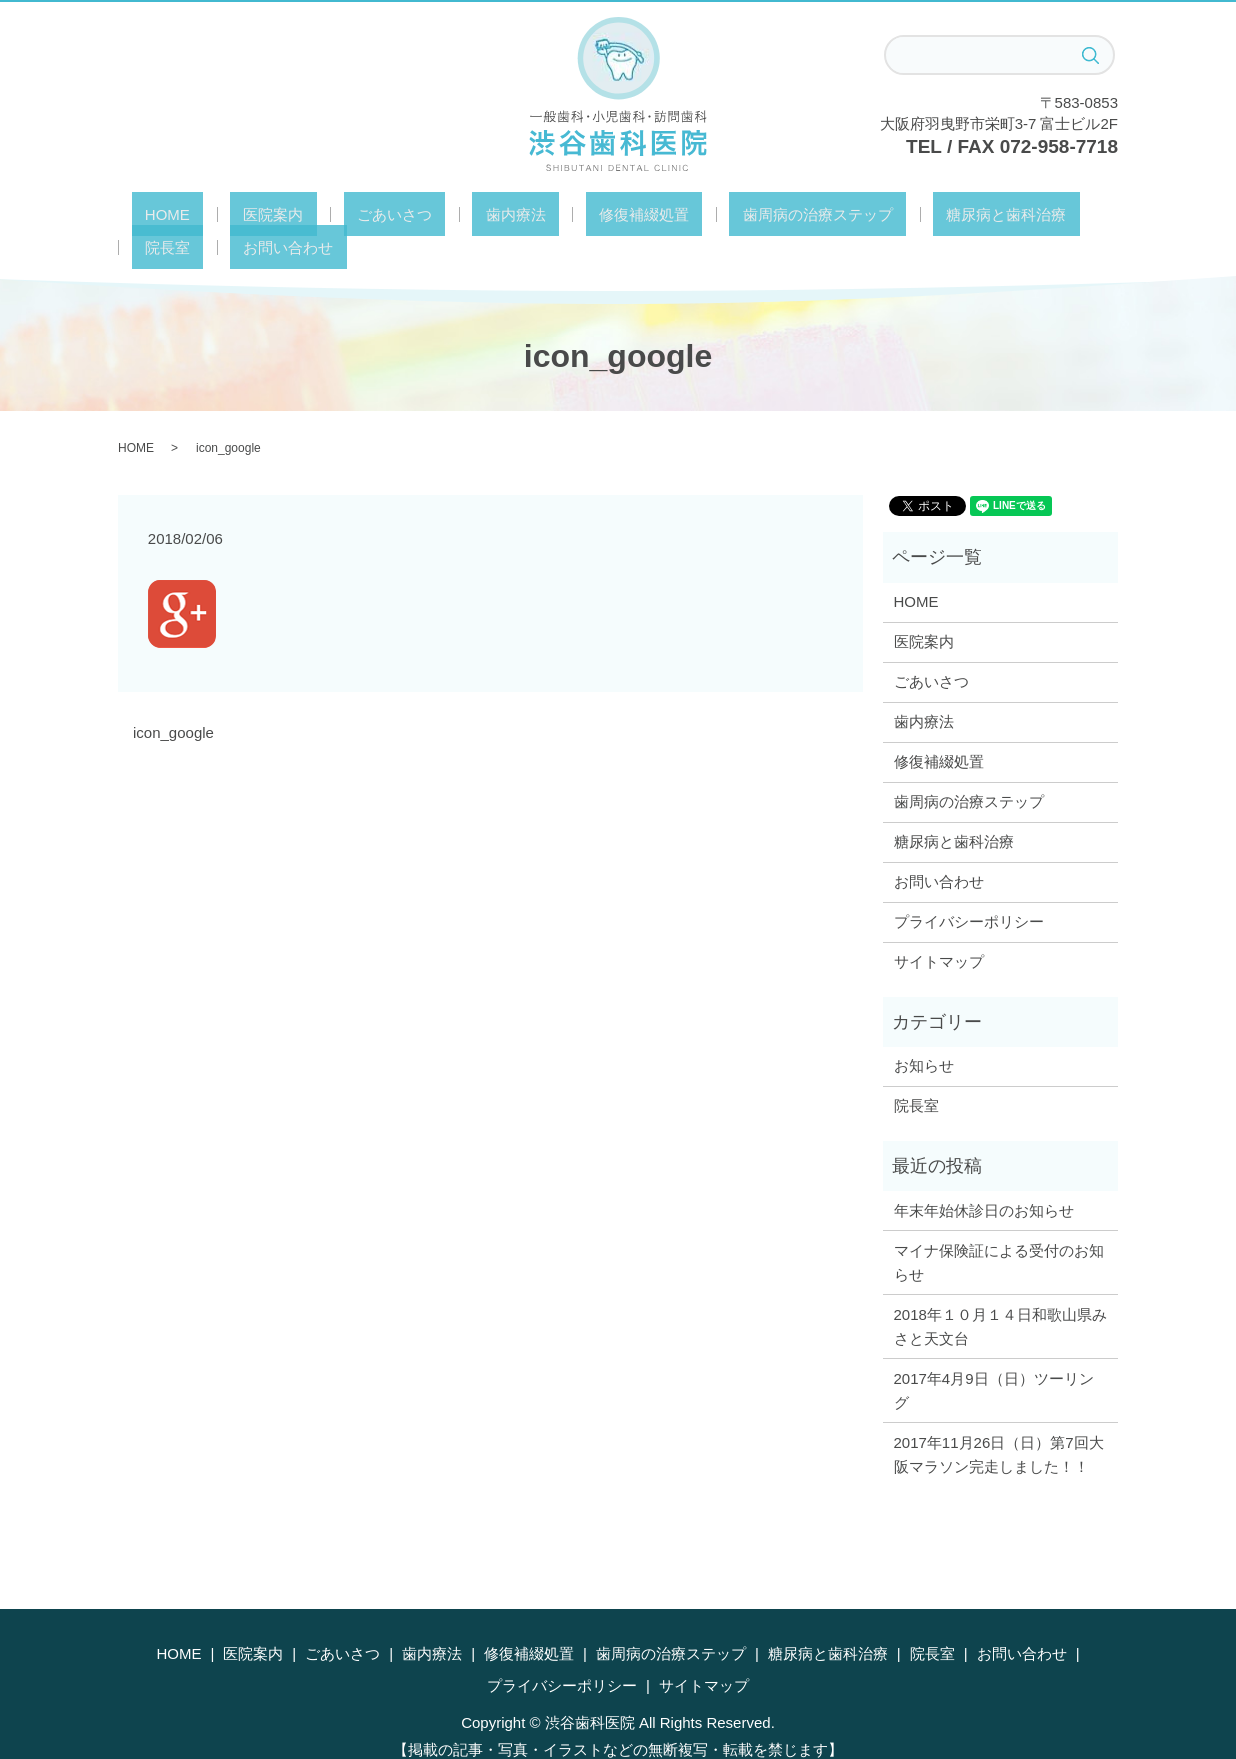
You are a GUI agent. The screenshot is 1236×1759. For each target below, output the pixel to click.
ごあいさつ (339, 213)
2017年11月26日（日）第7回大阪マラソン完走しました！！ (999, 1420)
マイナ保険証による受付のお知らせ (999, 1228)
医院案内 (245, 213)
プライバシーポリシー (969, 887)
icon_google (173, 698)
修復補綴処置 (536, 213)
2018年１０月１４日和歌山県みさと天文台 (1000, 1292)
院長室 (954, 213)
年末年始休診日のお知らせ (984, 1176)
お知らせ (924, 1032)
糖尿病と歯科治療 (845, 213)
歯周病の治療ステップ (683, 213)
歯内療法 (434, 213)
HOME (165, 213)
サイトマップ (939, 927)
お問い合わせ (1049, 213)
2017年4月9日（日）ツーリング (994, 1356)
